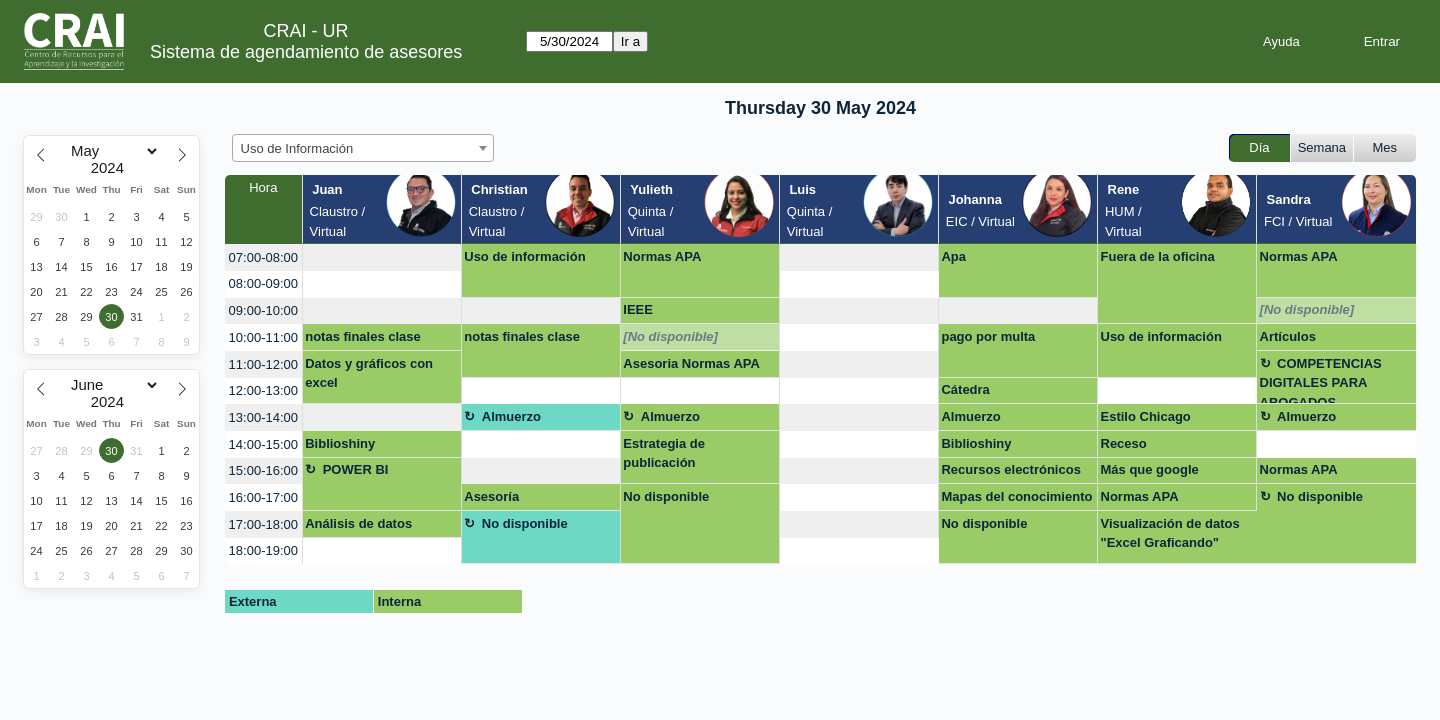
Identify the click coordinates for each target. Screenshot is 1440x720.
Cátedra (965, 389)
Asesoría (491, 496)
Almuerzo (511, 416)
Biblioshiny (340, 443)
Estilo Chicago (1146, 416)
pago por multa (988, 336)
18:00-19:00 (263, 550)
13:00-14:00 (263, 417)
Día (1259, 147)
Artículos (1288, 336)
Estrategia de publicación (664, 453)
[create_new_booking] (382, 257)
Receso (1124, 443)
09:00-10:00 (263, 310)
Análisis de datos (358, 523)
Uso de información (524, 256)
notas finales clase (363, 336)
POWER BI (356, 469)
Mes (1385, 147)
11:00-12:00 (263, 364)
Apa (953, 256)
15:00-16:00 (263, 470)
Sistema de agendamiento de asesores (306, 52)
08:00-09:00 (263, 283)
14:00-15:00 (263, 444)
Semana (1322, 147)
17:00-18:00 (263, 524)
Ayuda (1281, 41)
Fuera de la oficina (1158, 256)
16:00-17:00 (263, 497)
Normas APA (662, 256)
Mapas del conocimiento (1016, 496)
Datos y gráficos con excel (369, 373)
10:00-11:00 (263, 337)
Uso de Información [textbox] (297, 148)
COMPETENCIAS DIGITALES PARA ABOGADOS (1321, 380)
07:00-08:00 (263, 257)
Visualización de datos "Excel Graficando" (1170, 533)
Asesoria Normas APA (691, 363)
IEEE (638, 309)
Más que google (1150, 469)
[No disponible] (1307, 309)
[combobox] (363, 148)
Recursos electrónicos (1010, 469)
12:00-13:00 (263, 390)
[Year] (112, 168)
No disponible (666, 496)
